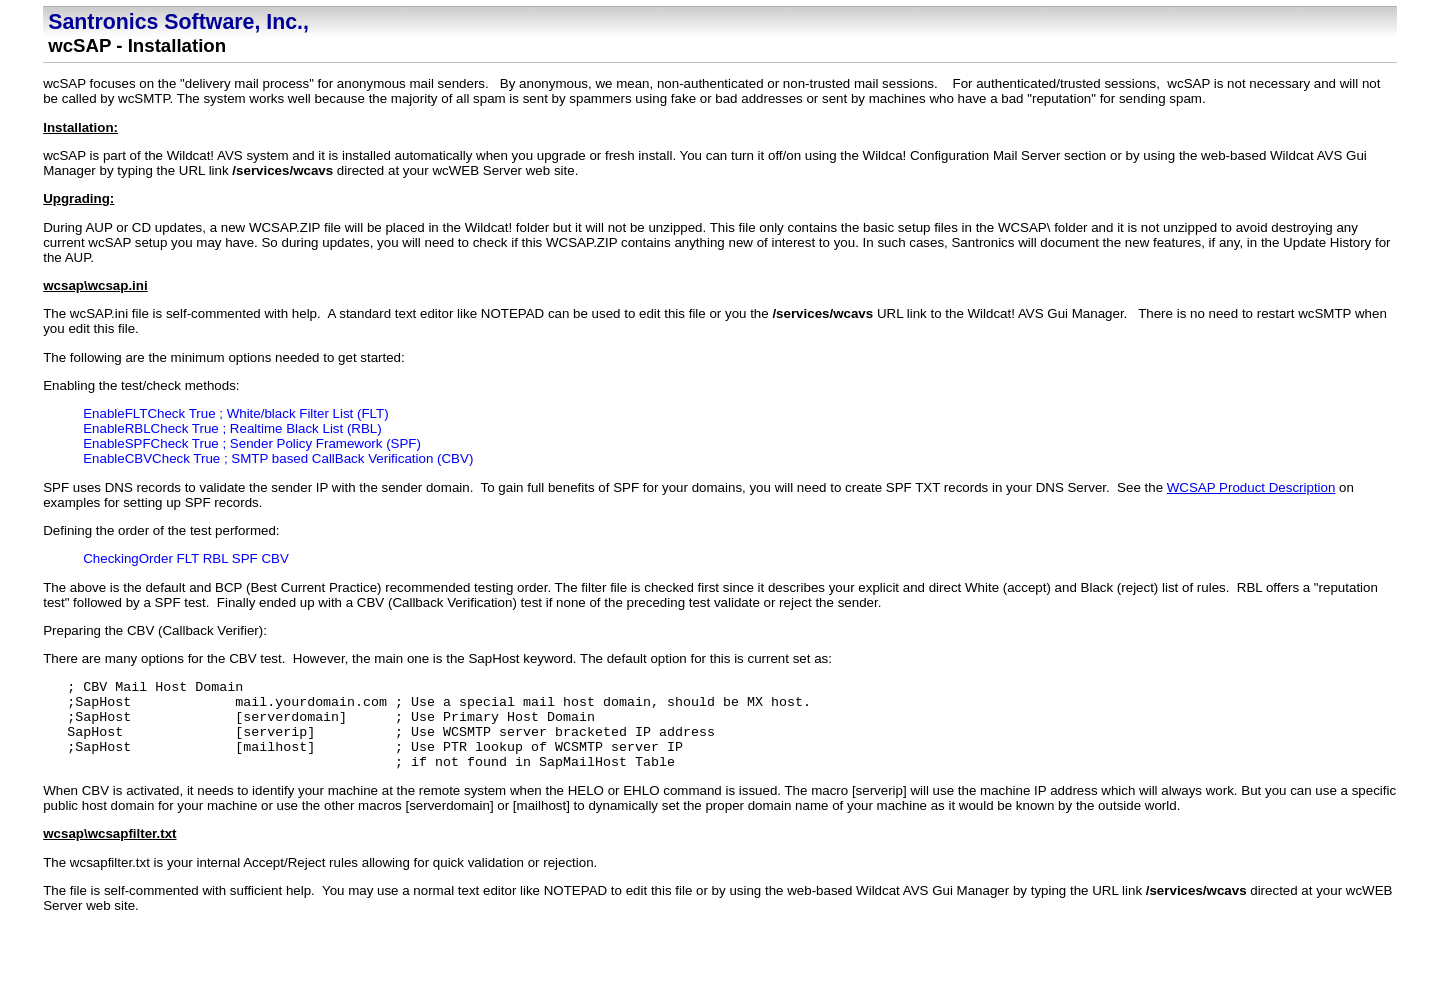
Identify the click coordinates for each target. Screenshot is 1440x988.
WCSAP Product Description (1251, 487)
